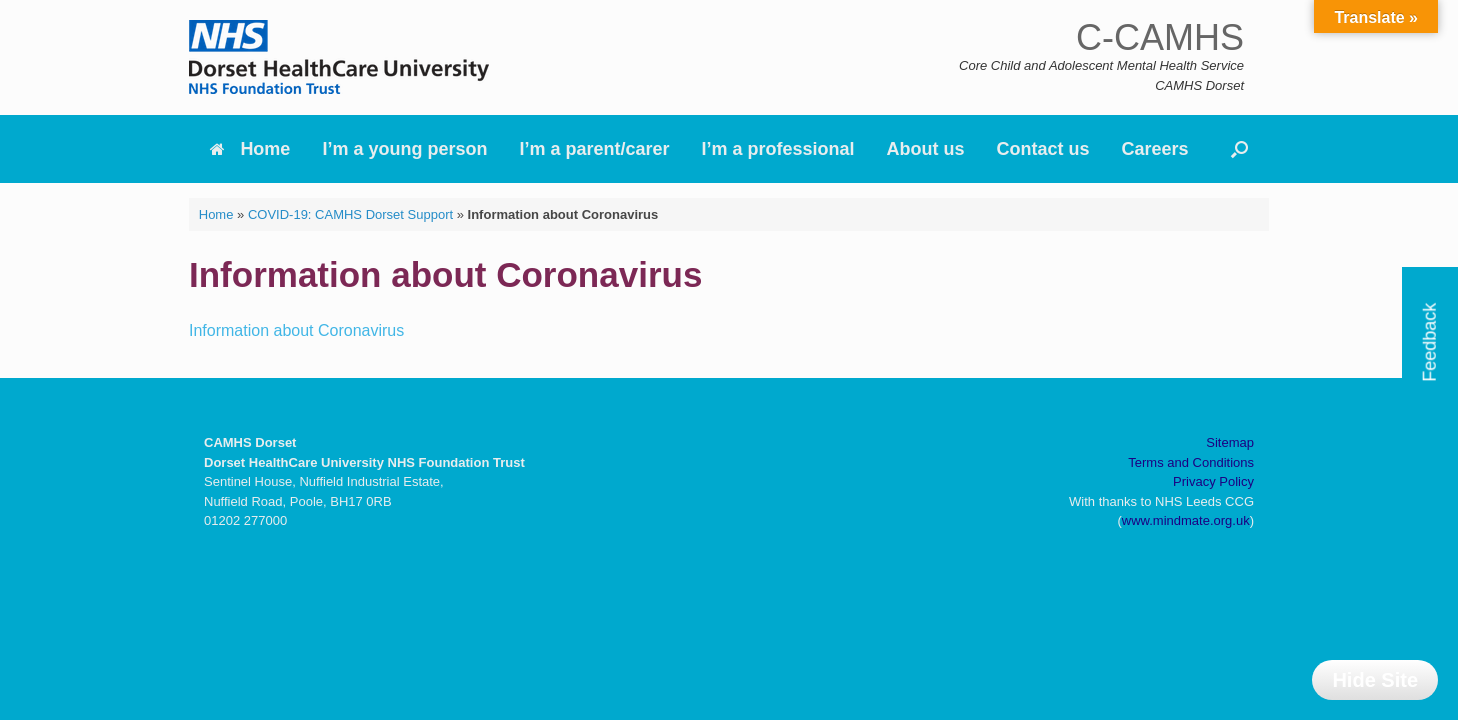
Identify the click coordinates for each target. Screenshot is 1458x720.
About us (926, 149)
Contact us (1043, 149)
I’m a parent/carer (594, 149)
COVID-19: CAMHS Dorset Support (350, 214)
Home (250, 149)
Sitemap (1230, 442)
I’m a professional (778, 149)
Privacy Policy (1213, 481)
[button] (1239, 149)
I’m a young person (404, 149)
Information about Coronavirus (296, 330)
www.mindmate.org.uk (1186, 520)
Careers (1155, 149)
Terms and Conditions (1191, 462)
